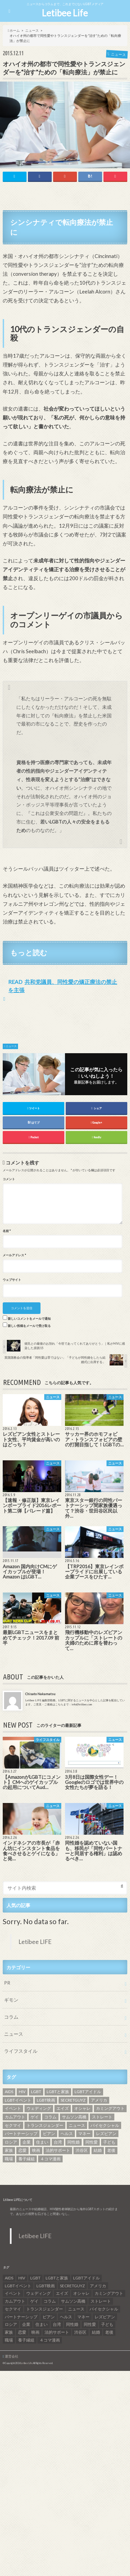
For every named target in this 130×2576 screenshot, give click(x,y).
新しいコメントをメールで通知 (29, 1318)
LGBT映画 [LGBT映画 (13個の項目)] (46, 2100)
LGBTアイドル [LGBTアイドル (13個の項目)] (88, 2091)
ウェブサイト (12, 1280)
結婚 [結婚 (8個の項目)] (98, 2150)
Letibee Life (65, 13)
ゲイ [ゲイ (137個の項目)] (35, 2116)
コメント (9, 1179)
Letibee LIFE (35, 1941)
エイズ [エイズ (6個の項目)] (62, 2108)
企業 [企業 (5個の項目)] (26, 2142)
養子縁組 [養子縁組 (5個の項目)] (26, 2158)
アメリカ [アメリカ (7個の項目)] (99, 2100)
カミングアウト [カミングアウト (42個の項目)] (110, 2108)
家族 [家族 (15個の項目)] (9, 2150)
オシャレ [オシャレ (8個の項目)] (82, 2108)
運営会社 (11, 2356)
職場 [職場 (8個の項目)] (9, 2158)
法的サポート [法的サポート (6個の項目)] (58, 2150)
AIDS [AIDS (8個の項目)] (9, 2091)
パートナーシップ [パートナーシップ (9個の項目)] (21, 2133)
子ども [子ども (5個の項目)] (109, 2142)
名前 (7, 1231)
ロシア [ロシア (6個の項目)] (11, 2142)
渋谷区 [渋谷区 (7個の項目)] (82, 2150)
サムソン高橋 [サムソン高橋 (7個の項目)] (74, 2116)
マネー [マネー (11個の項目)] (84, 2133)
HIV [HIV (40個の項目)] (22, 2091)
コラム (11, 2017)
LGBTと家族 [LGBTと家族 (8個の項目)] (58, 2091)
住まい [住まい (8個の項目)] (42, 2142)
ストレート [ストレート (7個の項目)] (102, 2116)
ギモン (11, 2000)
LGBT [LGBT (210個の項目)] (36, 2091)
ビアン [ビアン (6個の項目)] (49, 2133)
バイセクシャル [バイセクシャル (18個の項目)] (105, 2125)
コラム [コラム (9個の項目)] (50, 2116)
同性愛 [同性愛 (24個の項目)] (91, 2142)
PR (7, 1983)
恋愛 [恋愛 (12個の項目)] (22, 2150)
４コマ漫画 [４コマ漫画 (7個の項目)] (50, 2158)
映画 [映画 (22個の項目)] (36, 2150)
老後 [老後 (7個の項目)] (111, 2150)
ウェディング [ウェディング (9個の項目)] (39, 2108)
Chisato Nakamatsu (40, 1694)
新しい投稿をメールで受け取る (29, 1326)
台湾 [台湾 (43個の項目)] (58, 2142)
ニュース (11, 1046)
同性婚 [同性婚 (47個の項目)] (73, 2142)
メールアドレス (14, 1255)
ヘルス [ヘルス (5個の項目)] (67, 2133)
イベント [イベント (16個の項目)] (13, 2108)
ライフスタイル (20, 2051)
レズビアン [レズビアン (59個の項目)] (106, 2133)
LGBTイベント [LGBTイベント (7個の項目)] (18, 2100)
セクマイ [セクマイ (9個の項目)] (13, 2125)
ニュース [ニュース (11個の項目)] (77, 2125)
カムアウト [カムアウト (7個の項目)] (15, 2116)
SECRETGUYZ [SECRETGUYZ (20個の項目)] (73, 2100)
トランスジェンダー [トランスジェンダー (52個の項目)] (45, 2125)
